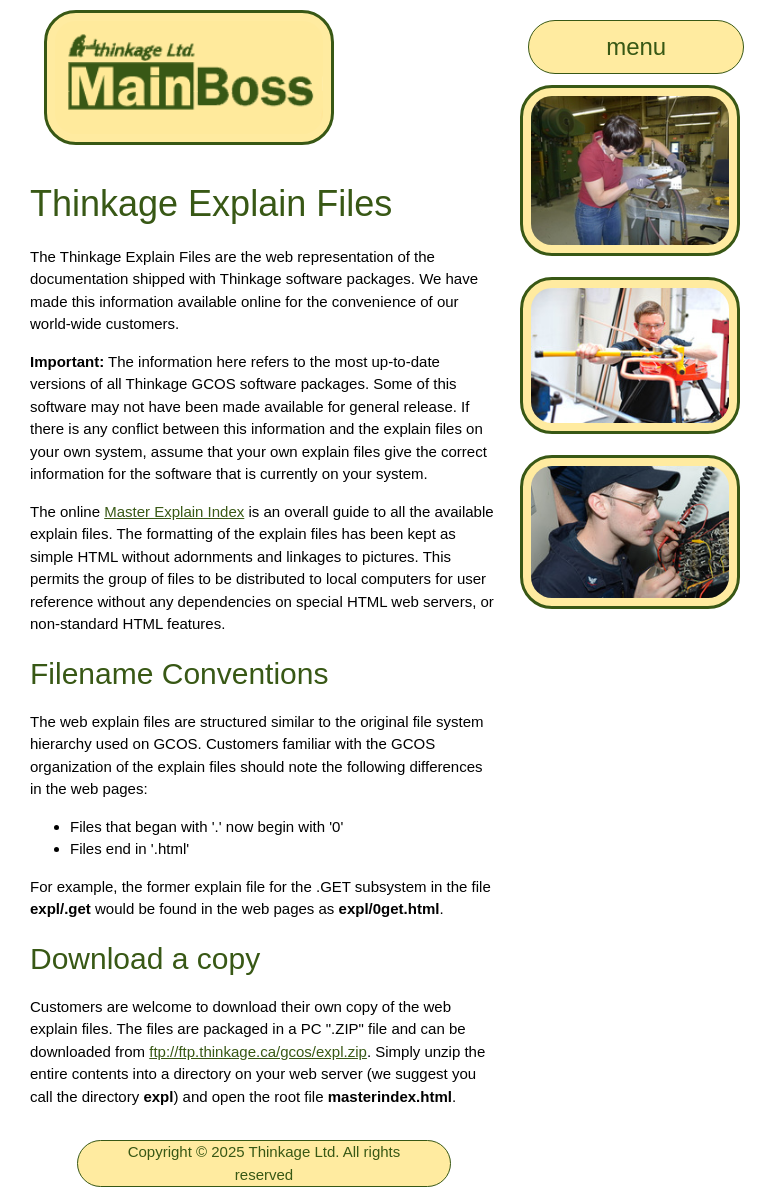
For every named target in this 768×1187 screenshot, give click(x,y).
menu (636, 46)
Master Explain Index (174, 511)
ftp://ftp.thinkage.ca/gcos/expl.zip (258, 1051)
